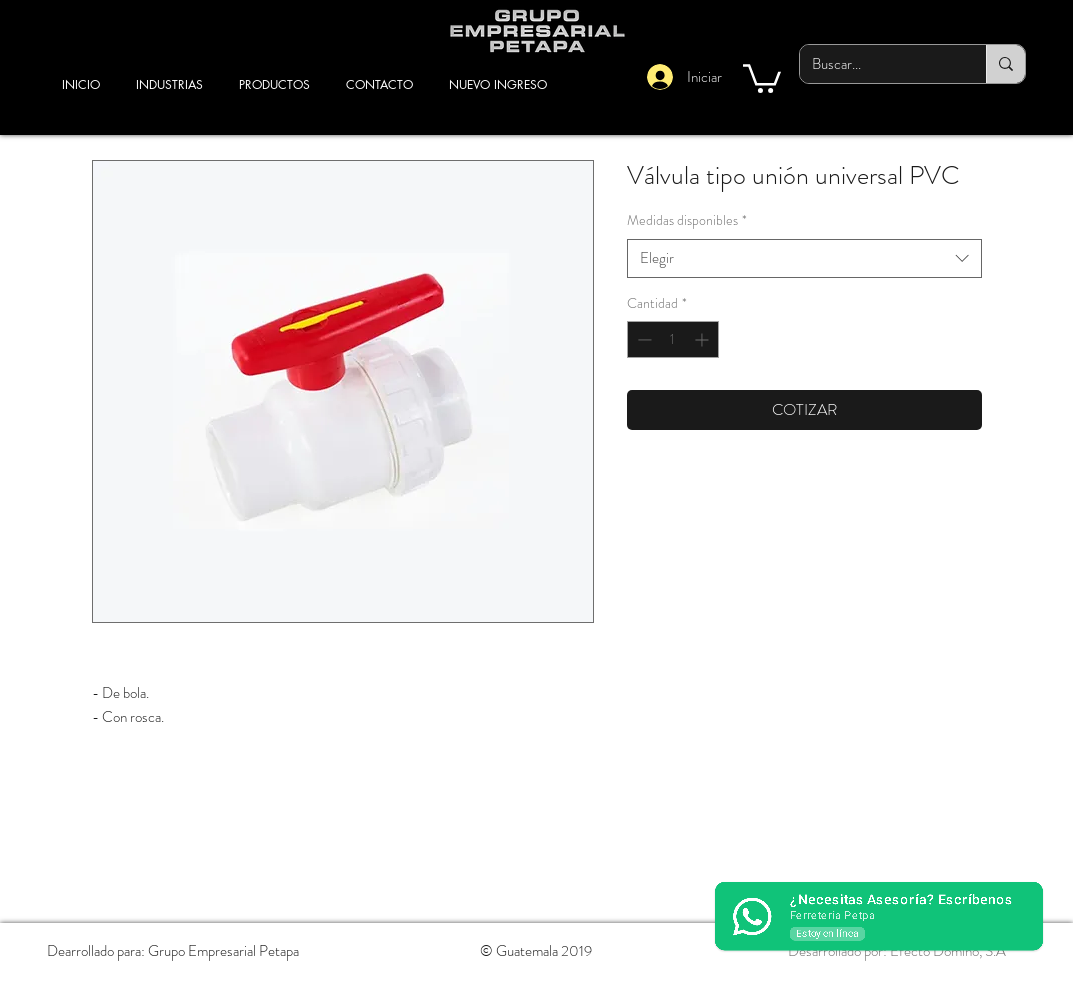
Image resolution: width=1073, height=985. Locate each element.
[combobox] (804, 258)
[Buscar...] (878, 64)
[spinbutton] (673, 339)
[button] (762, 77)
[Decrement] (642, 339)
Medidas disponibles (687, 220)
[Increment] (703, 339)
